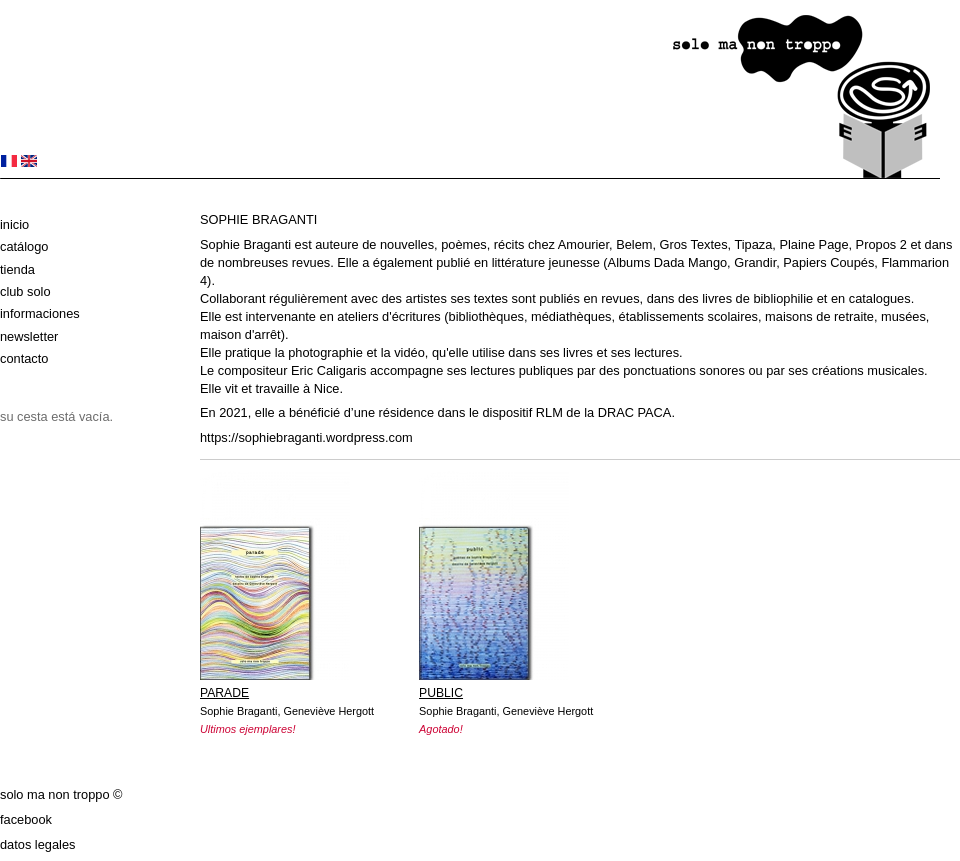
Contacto (24, 358)
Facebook (26, 819)
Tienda (17, 269)
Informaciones (40, 313)
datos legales (37, 844)
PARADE (224, 693)
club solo (25, 291)
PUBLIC (441, 693)
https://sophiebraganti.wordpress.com (306, 437)
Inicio (14, 224)
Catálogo (24, 246)
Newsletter (29, 336)
